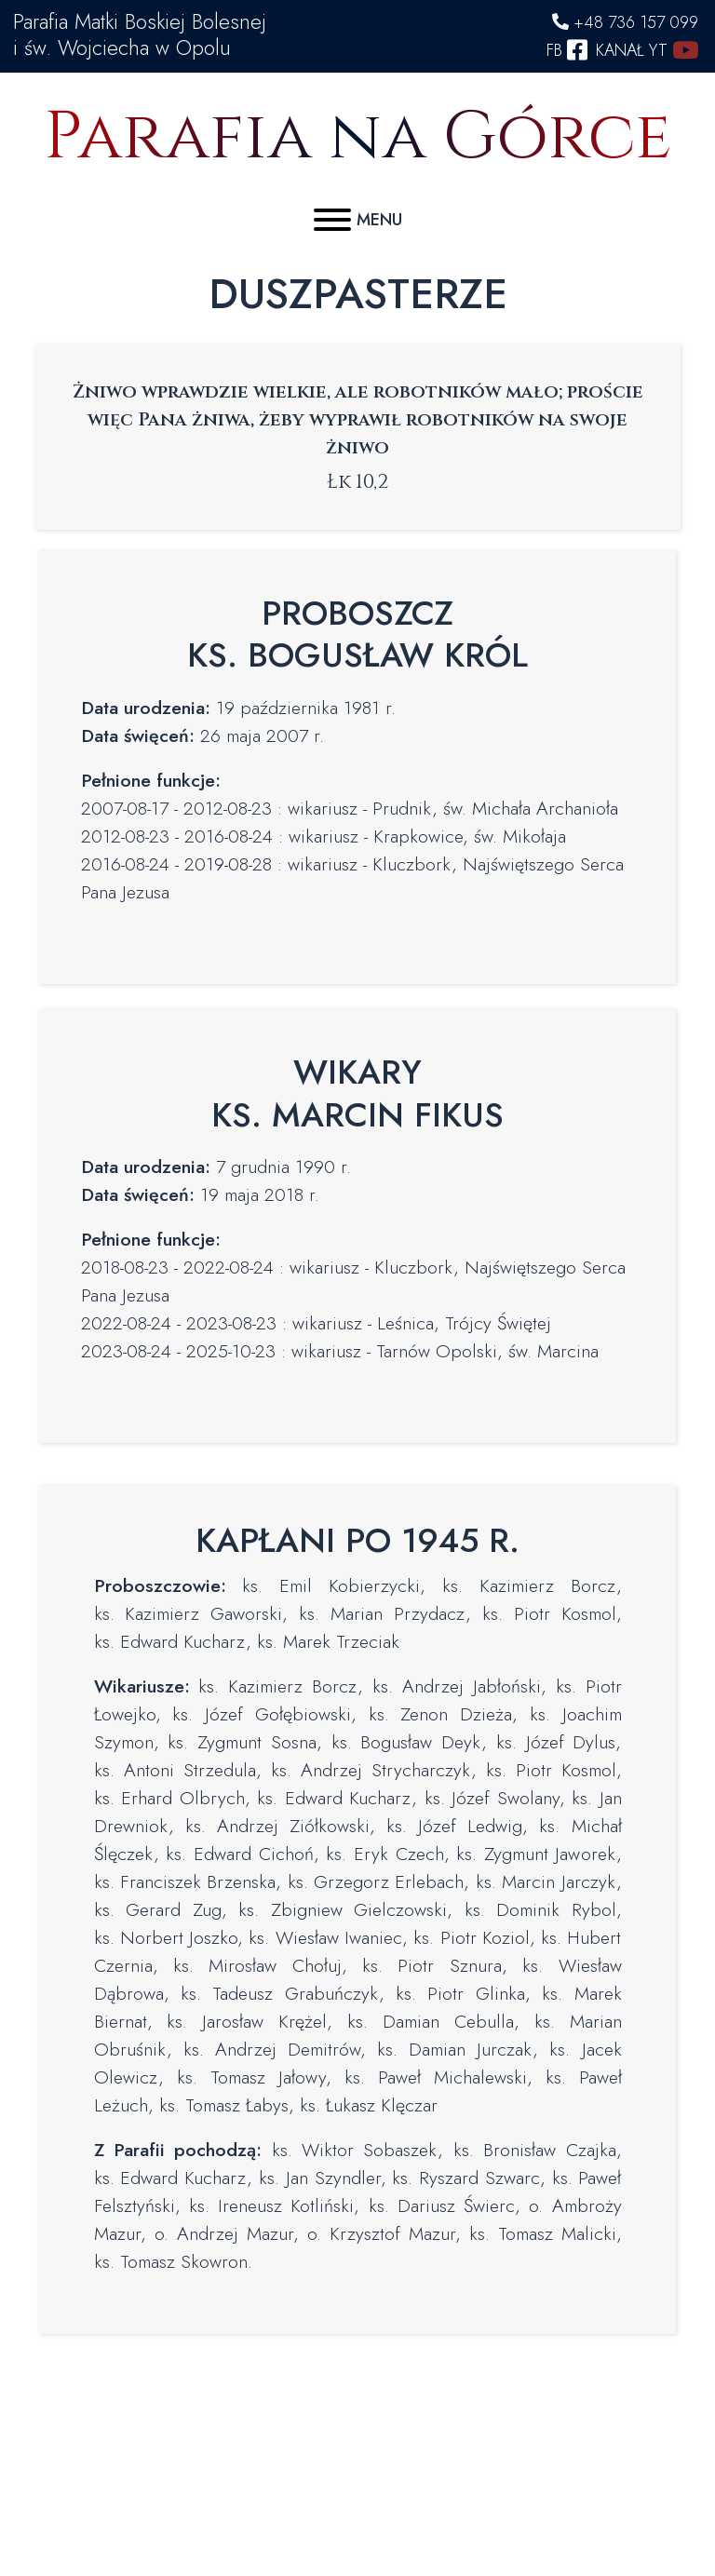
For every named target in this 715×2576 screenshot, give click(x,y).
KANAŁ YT (647, 50)
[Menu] (358, 215)
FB (569, 50)
